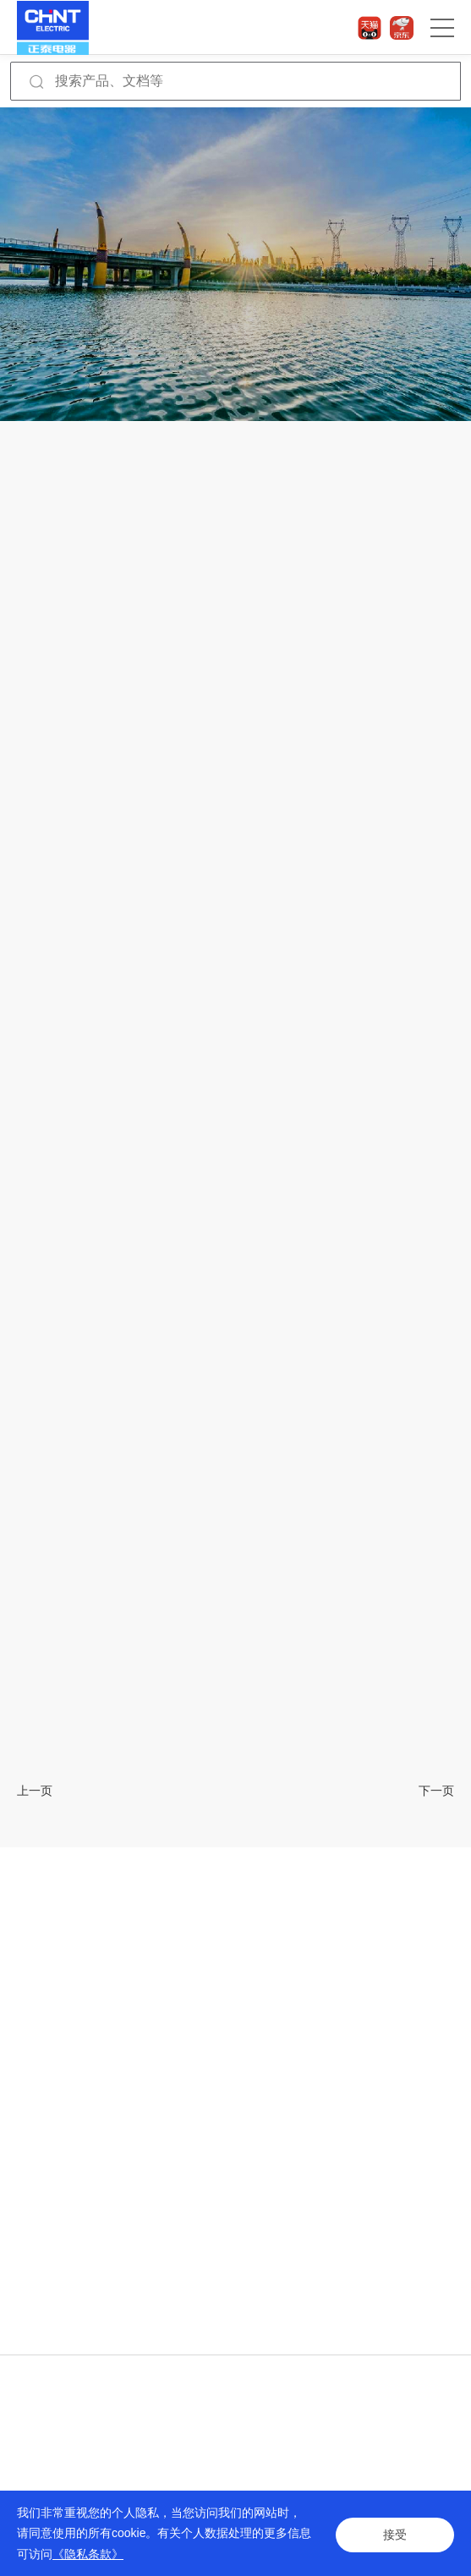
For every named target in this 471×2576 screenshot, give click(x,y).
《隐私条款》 (87, 2554)
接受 (395, 2533)
